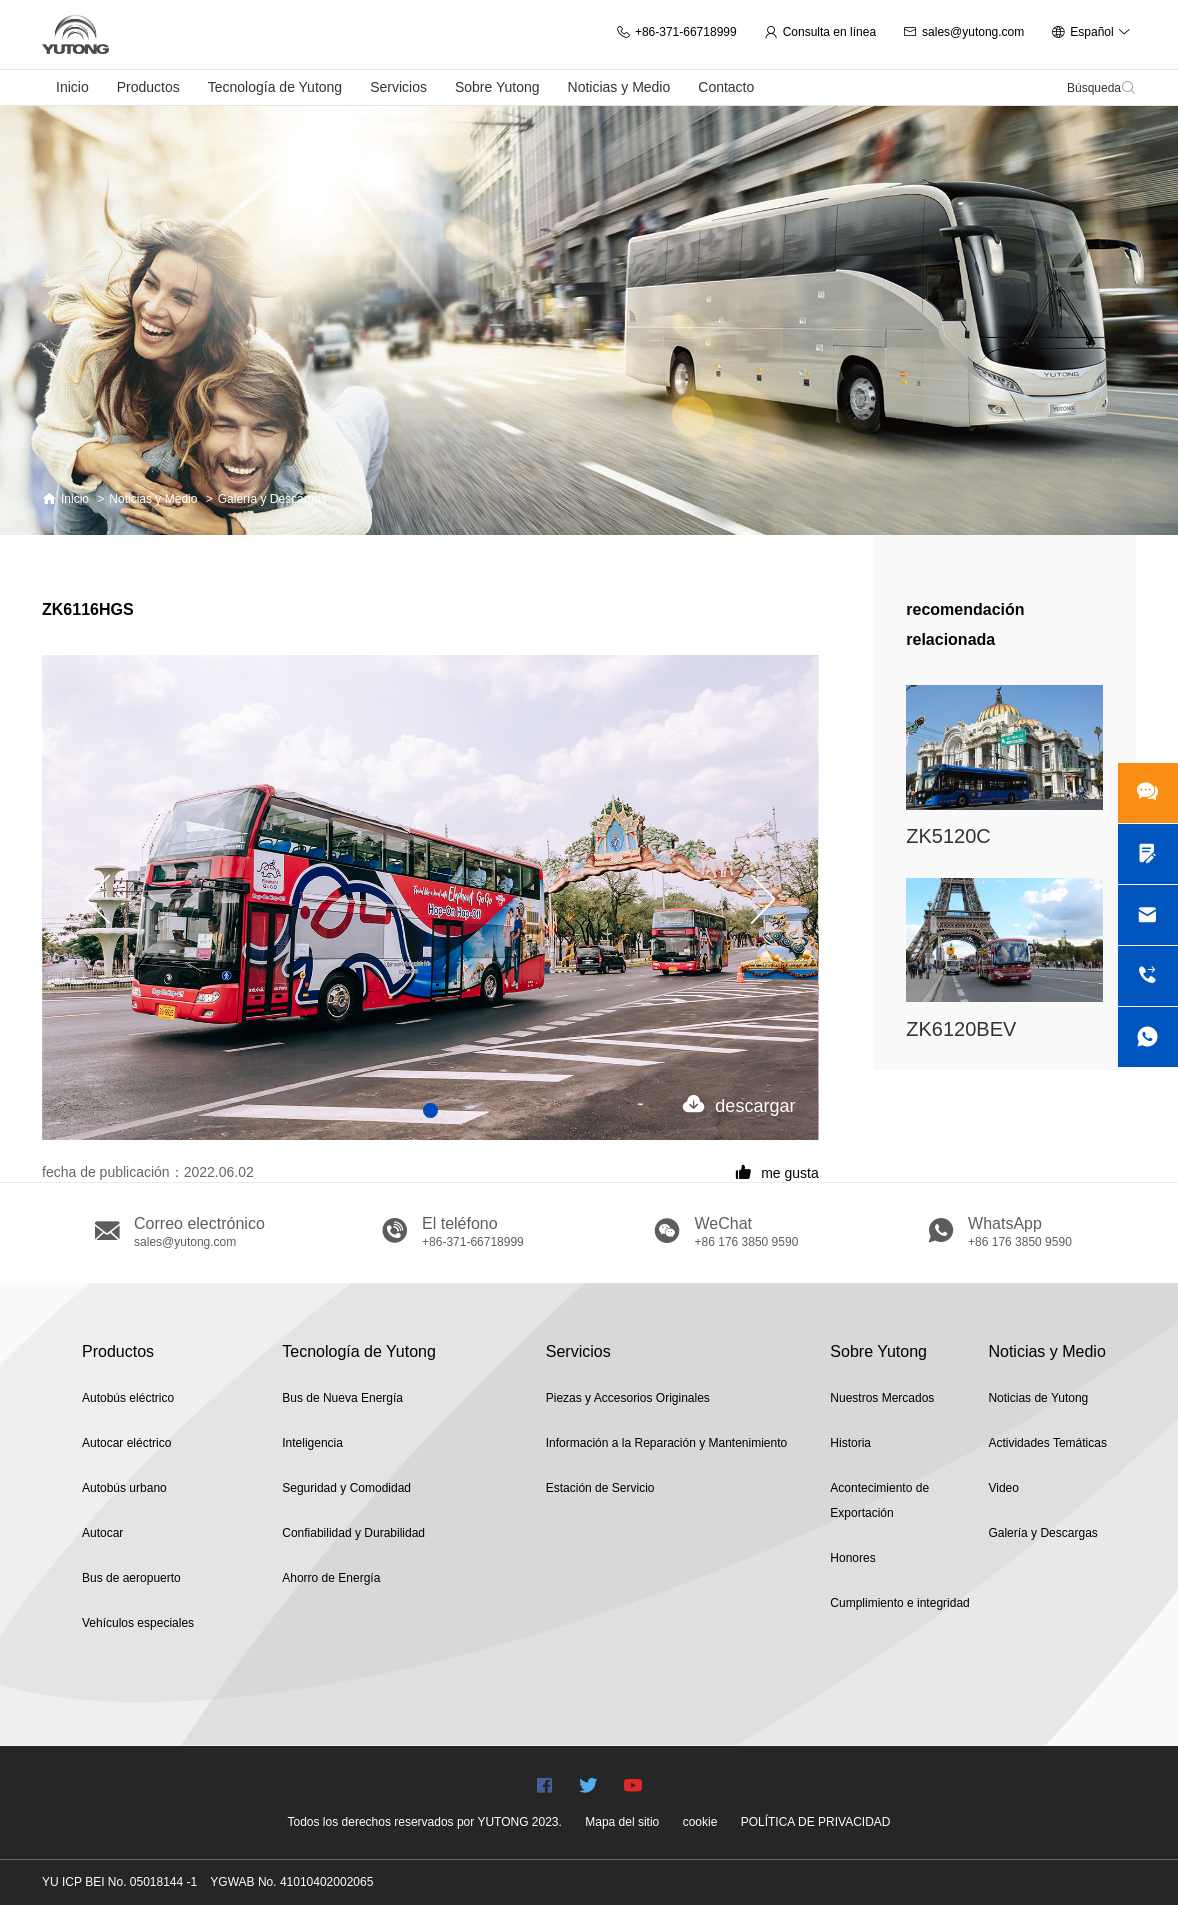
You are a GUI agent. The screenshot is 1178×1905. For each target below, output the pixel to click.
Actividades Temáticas (1047, 1443)
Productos (148, 87)
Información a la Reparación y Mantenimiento (666, 1443)
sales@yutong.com (963, 32)
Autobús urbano (124, 1488)
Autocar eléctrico (126, 1443)
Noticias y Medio (619, 87)
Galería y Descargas (272, 499)
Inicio (72, 87)
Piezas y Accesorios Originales (628, 1398)
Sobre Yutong (497, 87)
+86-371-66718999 (676, 32)
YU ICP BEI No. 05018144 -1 (119, 1882)
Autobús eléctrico (128, 1398)
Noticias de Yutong (1038, 1398)
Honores (852, 1558)
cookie (700, 1822)
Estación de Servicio (600, 1488)
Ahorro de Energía (331, 1578)
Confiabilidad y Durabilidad (353, 1533)
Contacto (726, 87)
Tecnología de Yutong (275, 87)
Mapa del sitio (622, 1822)
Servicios (398, 87)
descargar (739, 1104)
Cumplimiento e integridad (899, 1603)
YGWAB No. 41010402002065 (291, 1882)
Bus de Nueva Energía (342, 1398)
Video (1003, 1488)
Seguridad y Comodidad (346, 1488)
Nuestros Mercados (882, 1398)
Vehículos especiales (138, 1623)
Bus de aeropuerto (131, 1578)
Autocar (102, 1533)
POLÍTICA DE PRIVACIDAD (816, 1822)
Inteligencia (312, 1443)
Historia (850, 1443)
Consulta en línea (820, 32)
